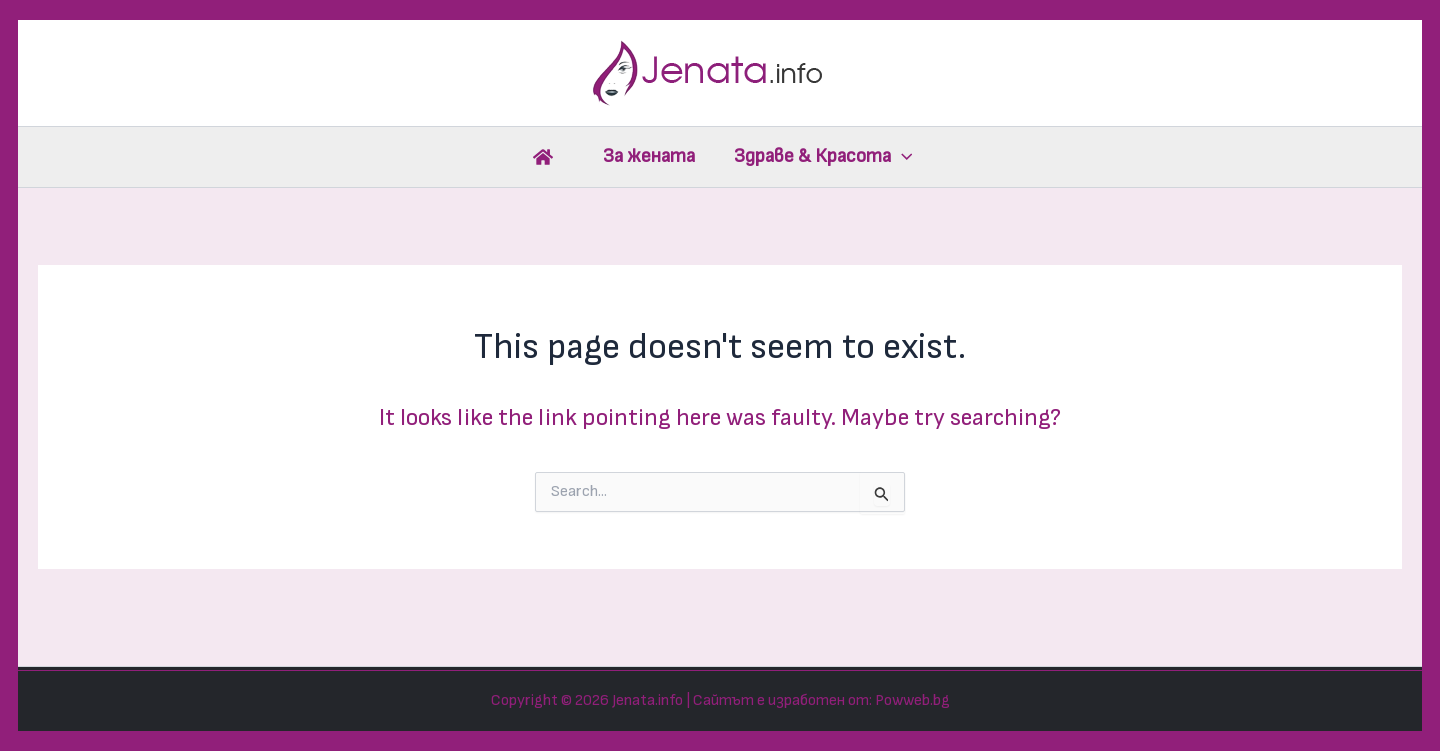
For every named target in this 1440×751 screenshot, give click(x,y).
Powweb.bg (912, 700)
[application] (902, 157)
